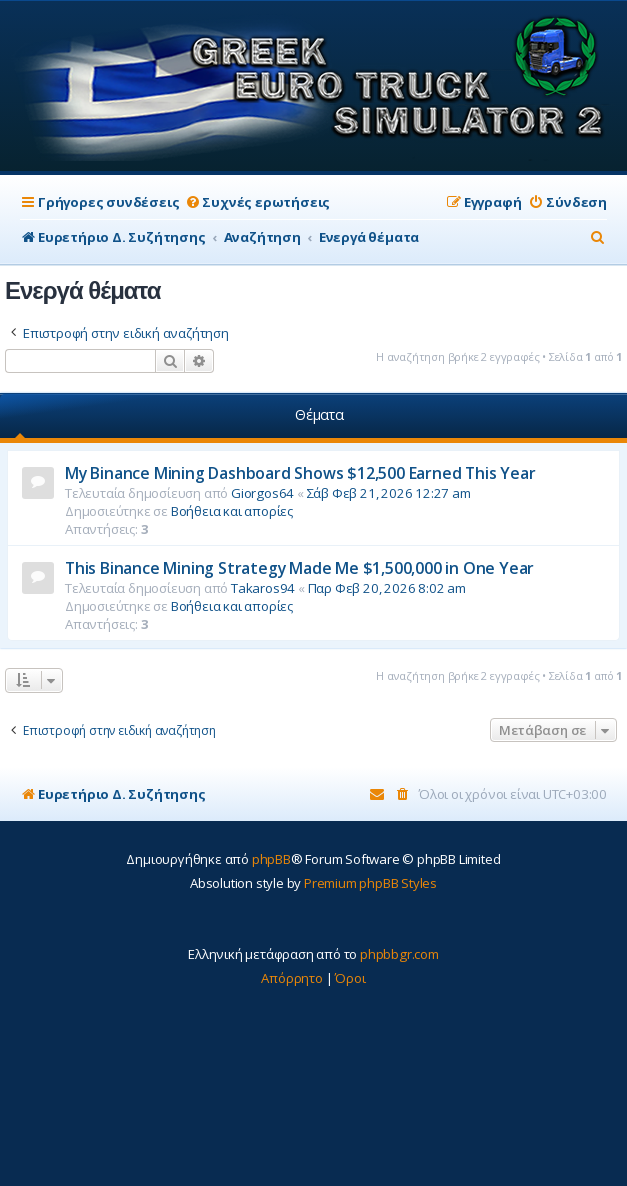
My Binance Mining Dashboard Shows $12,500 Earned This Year (300, 473)
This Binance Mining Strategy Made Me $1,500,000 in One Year (299, 568)
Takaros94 (263, 588)
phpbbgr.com (399, 954)
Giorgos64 (262, 493)
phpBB (271, 859)
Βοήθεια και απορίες (232, 511)
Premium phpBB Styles (370, 883)
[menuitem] (257, 202)
